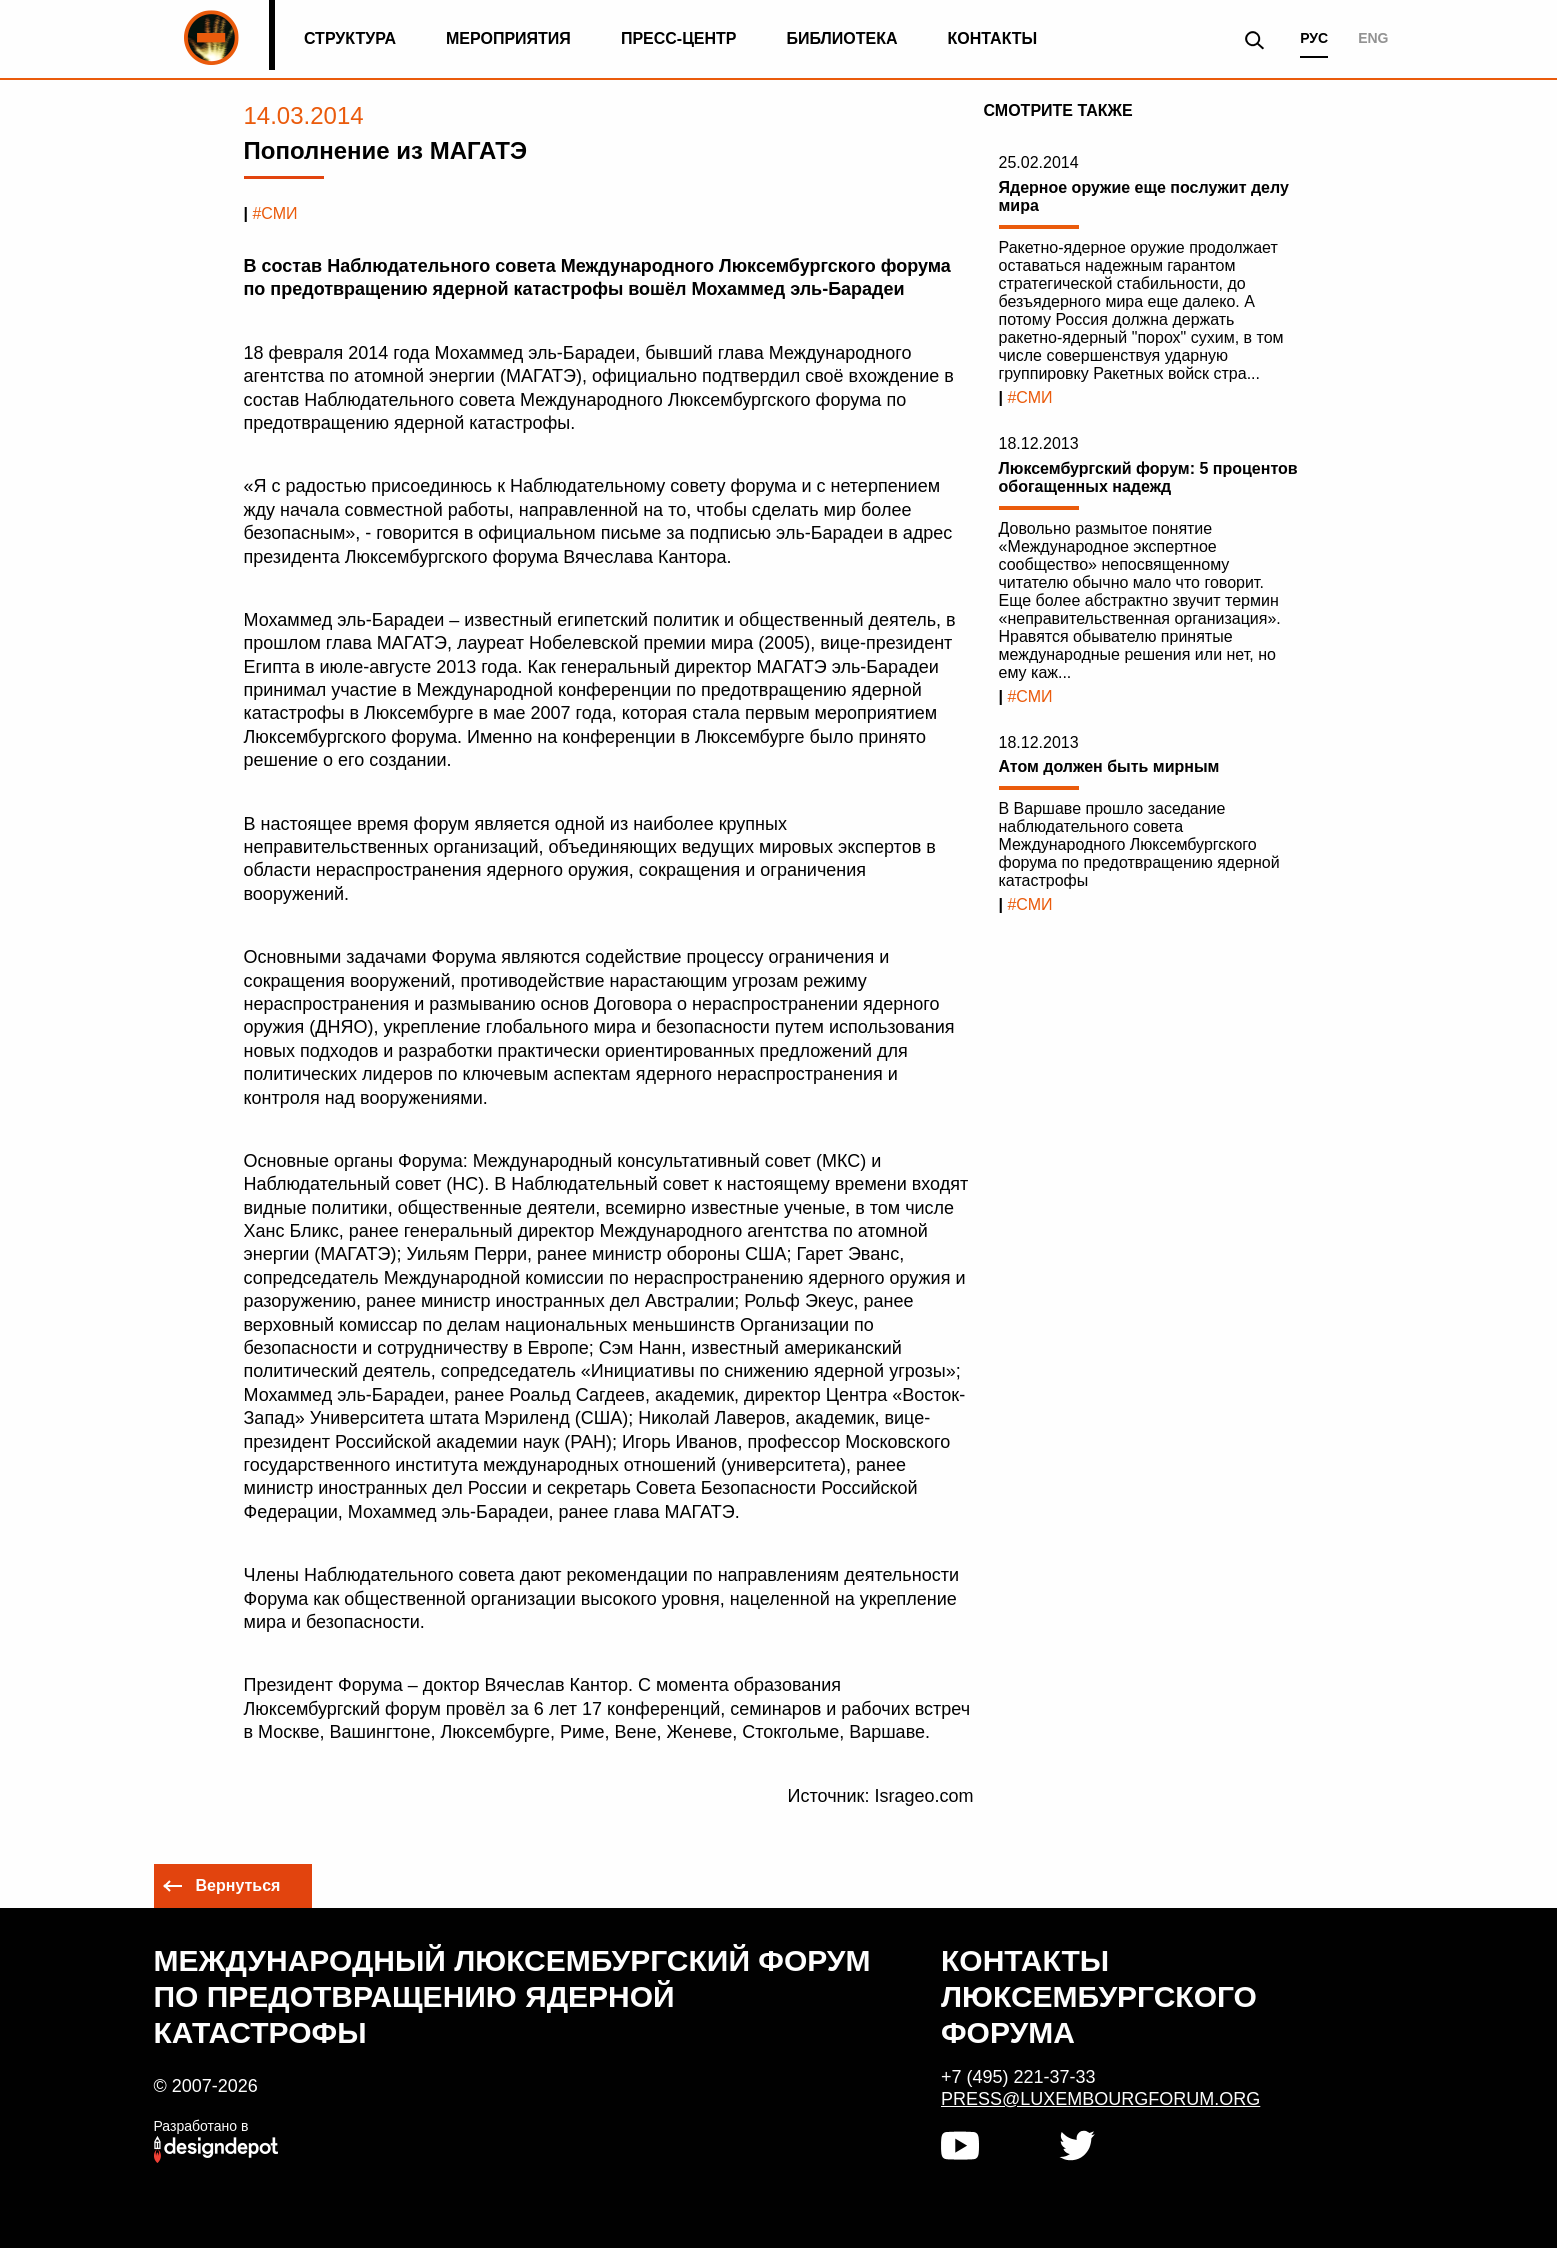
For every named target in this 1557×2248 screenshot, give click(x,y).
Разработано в (201, 2126)
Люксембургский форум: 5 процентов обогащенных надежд (1148, 477)
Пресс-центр (679, 38)
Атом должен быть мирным (1109, 766)
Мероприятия (508, 38)
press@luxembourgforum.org (1100, 2099)
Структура (350, 38)
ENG (1373, 38)
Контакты (993, 38)
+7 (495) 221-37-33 (1018, 2077)
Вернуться (238, 1885)
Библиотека (842, 38)
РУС (1314, 38)
